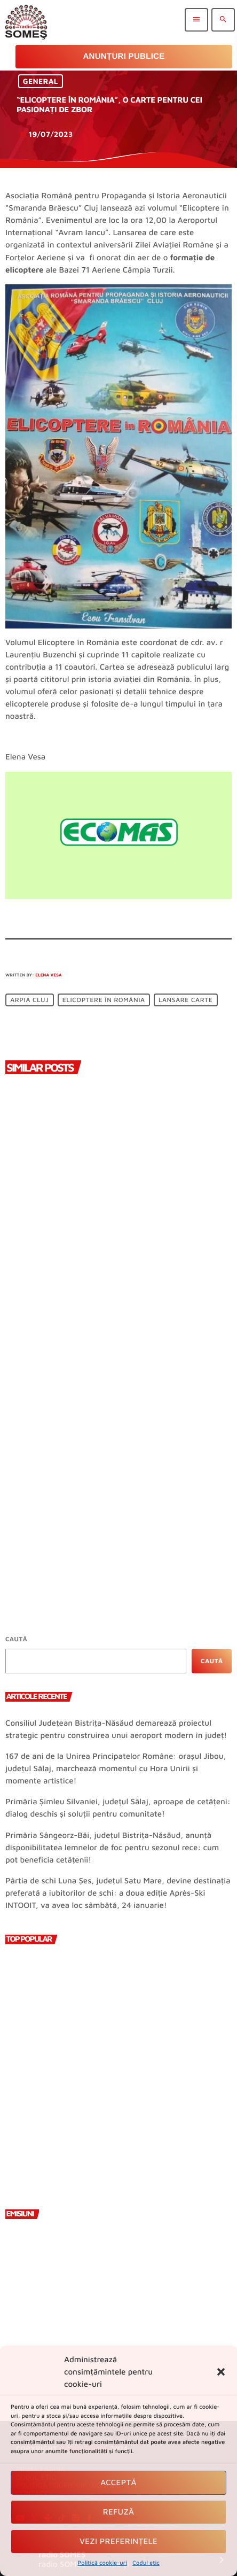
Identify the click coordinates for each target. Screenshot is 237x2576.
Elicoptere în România (103, 1000)
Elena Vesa (48, 974)
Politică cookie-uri (102, 2562)
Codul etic (146, 2562)
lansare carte (185, 1000)
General (40, 81)
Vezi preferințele (118, 2541)
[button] (221, 2371)
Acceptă (118, 2482)
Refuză (119, 2512)
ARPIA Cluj (29, 1000)
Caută (16, 1639)
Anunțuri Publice (123, 56)
